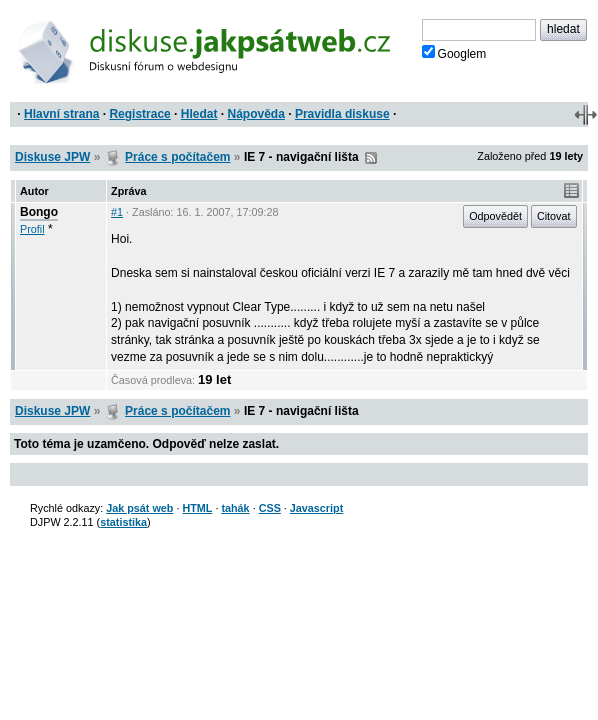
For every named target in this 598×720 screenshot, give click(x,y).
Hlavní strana (61, 114)
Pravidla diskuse (342, 114)
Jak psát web (139, 508)
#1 (117, 212)
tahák (235, 508)
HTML (197, 508)
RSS (371, 158)
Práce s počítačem (177, 157)
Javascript (316, 508)
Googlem (454, 53)
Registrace (139, 114)
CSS (270, 508)
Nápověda (256, 114)
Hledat (199, 114)
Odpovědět (495, 216)
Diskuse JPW (52, 157)
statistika (123, 522)
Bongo (39, 212)
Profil (32, 229)
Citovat (554, 216)
